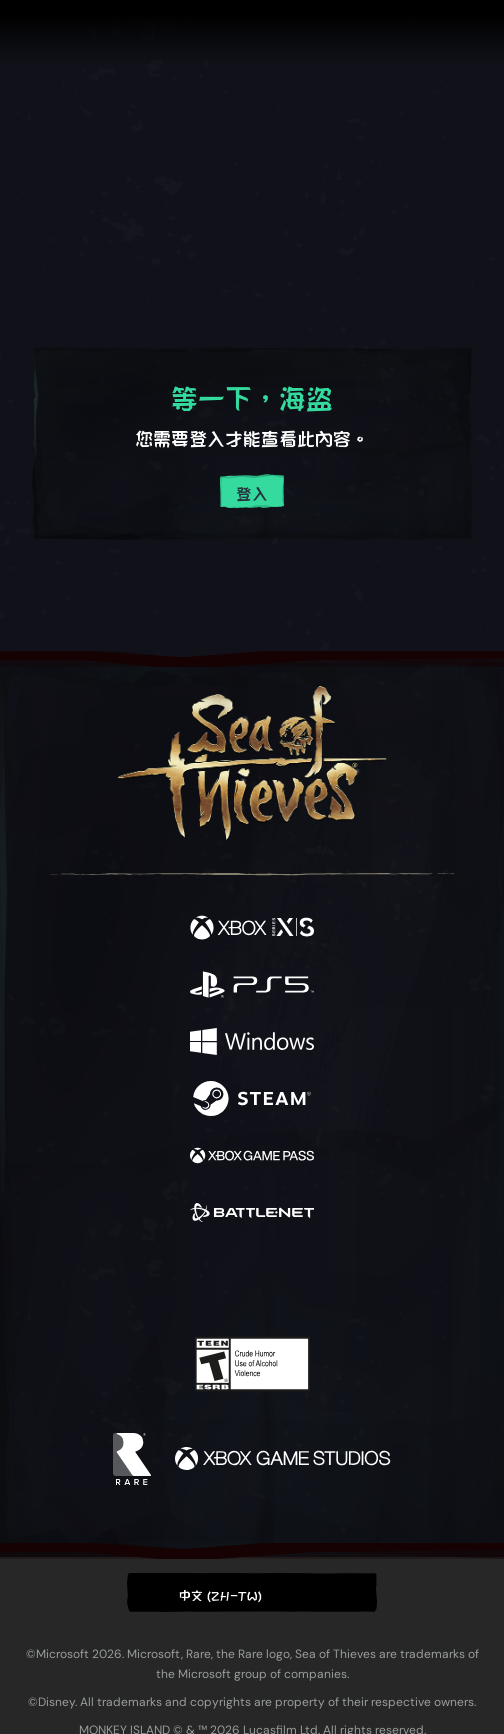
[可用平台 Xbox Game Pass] (252, 1156)
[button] (252, 1592)
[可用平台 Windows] (252, 1042)
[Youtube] (249, 1280)
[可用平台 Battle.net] (252, 1213)
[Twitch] (190, 1280)
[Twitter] (147, 1278)
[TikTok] (351, 1280)
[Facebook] (108, 1278)
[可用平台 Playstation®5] (252, 985)
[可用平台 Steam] (252, 1099)
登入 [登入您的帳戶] (252, 492)
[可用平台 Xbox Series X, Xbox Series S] (252, 928)
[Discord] (309, 1280)
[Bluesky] (392, 1280)
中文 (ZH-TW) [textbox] (221, 1594)
